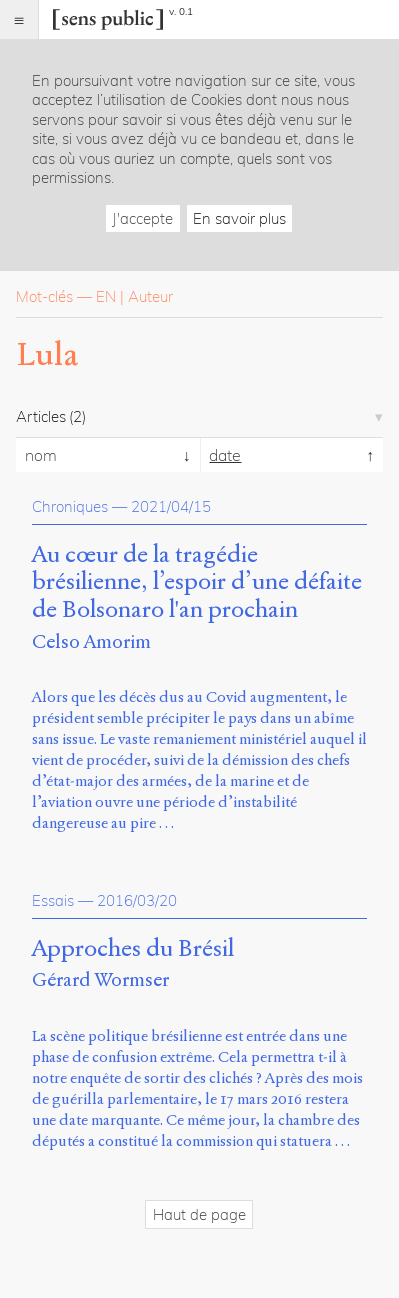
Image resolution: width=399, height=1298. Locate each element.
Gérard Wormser (100, 979)
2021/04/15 (171, 506)
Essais (53, 900)
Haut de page (199, 1214)
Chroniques (70, 506)
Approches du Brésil (133, 949)
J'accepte (142, 218)
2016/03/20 (137, 900)
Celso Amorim (91, 641)
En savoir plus (239, 218)
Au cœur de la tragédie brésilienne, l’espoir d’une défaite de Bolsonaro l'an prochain (197, 582)
